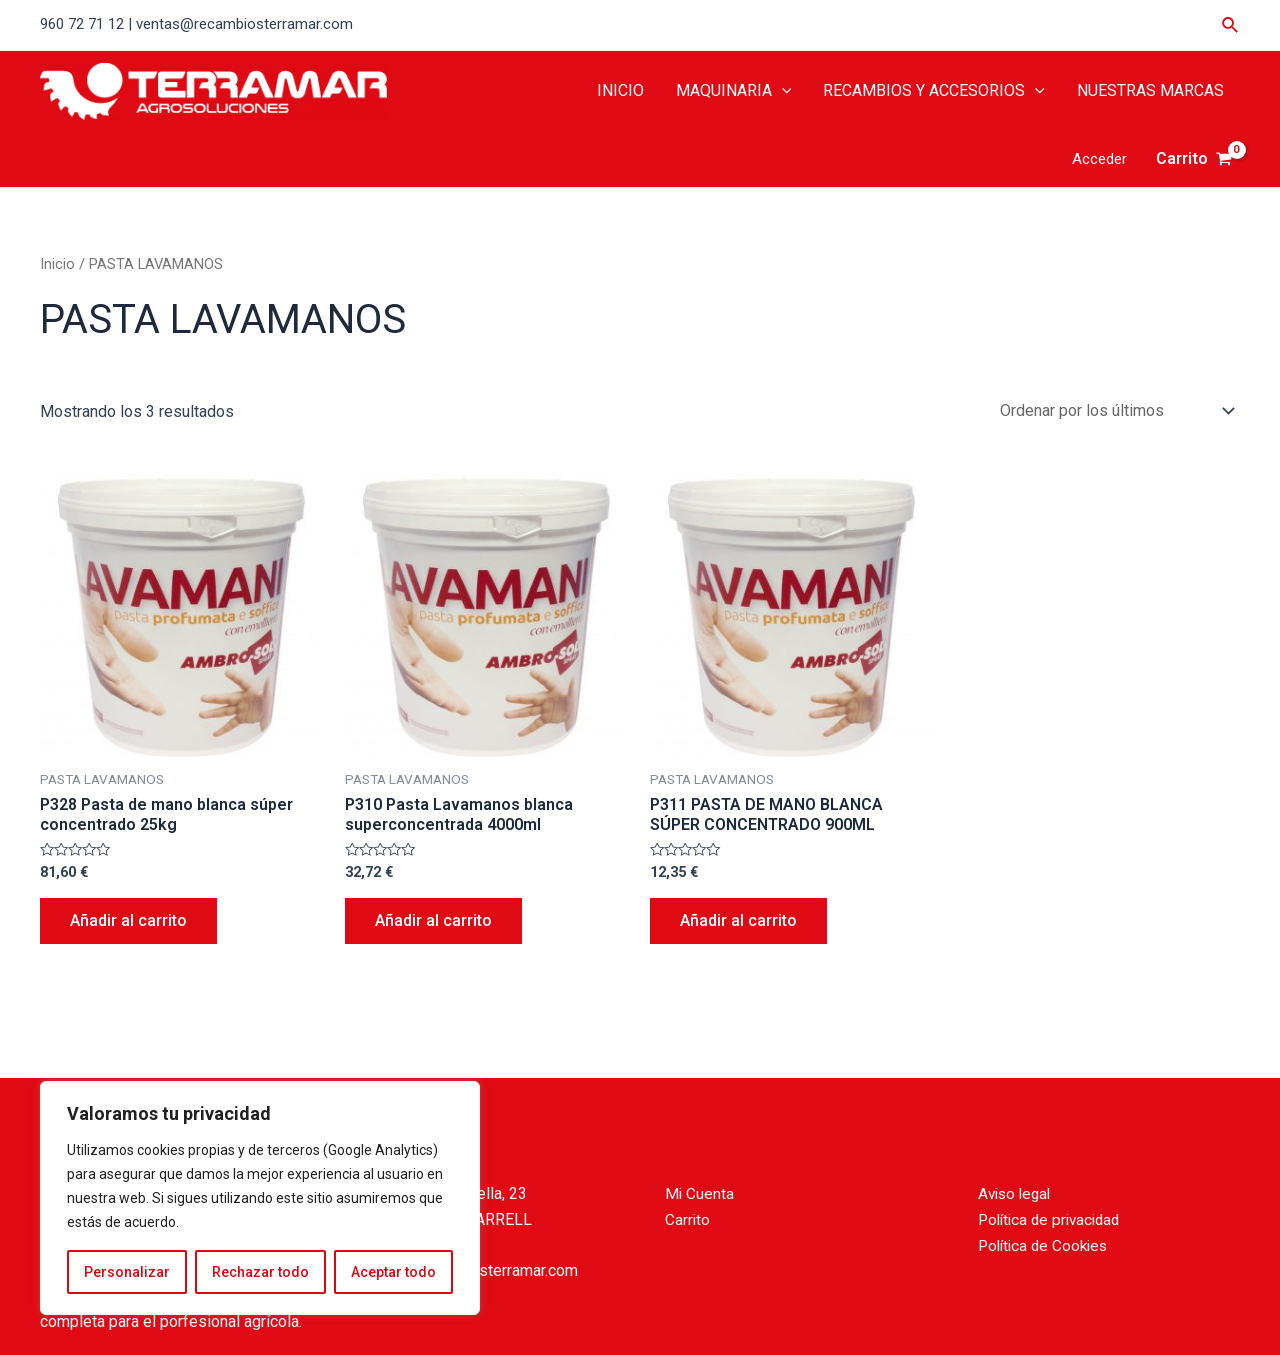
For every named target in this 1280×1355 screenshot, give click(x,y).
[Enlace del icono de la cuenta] (1099, 159)
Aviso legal (1017, 1193)
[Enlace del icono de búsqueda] (1231, 25)
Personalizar (127, 1272)
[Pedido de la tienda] (1113, 410)
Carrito (688, 1219)
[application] (782, 91)
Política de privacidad (1053, 1219)
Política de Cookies (1046, 1245)
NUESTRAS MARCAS (1150, 90)
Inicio (57, 264)
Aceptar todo (393, 1272)
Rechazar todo (260, 1272)
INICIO (620, 90)
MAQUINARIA (734, 91)
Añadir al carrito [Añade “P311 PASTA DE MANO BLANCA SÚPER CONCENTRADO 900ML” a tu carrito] (738, 920)
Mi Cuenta (700, 1193)
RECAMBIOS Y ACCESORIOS (934, 91)
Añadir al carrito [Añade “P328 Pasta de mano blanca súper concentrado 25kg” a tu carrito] (128, 920)
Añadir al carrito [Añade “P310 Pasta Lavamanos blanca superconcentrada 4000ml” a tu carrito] (433, 920)
